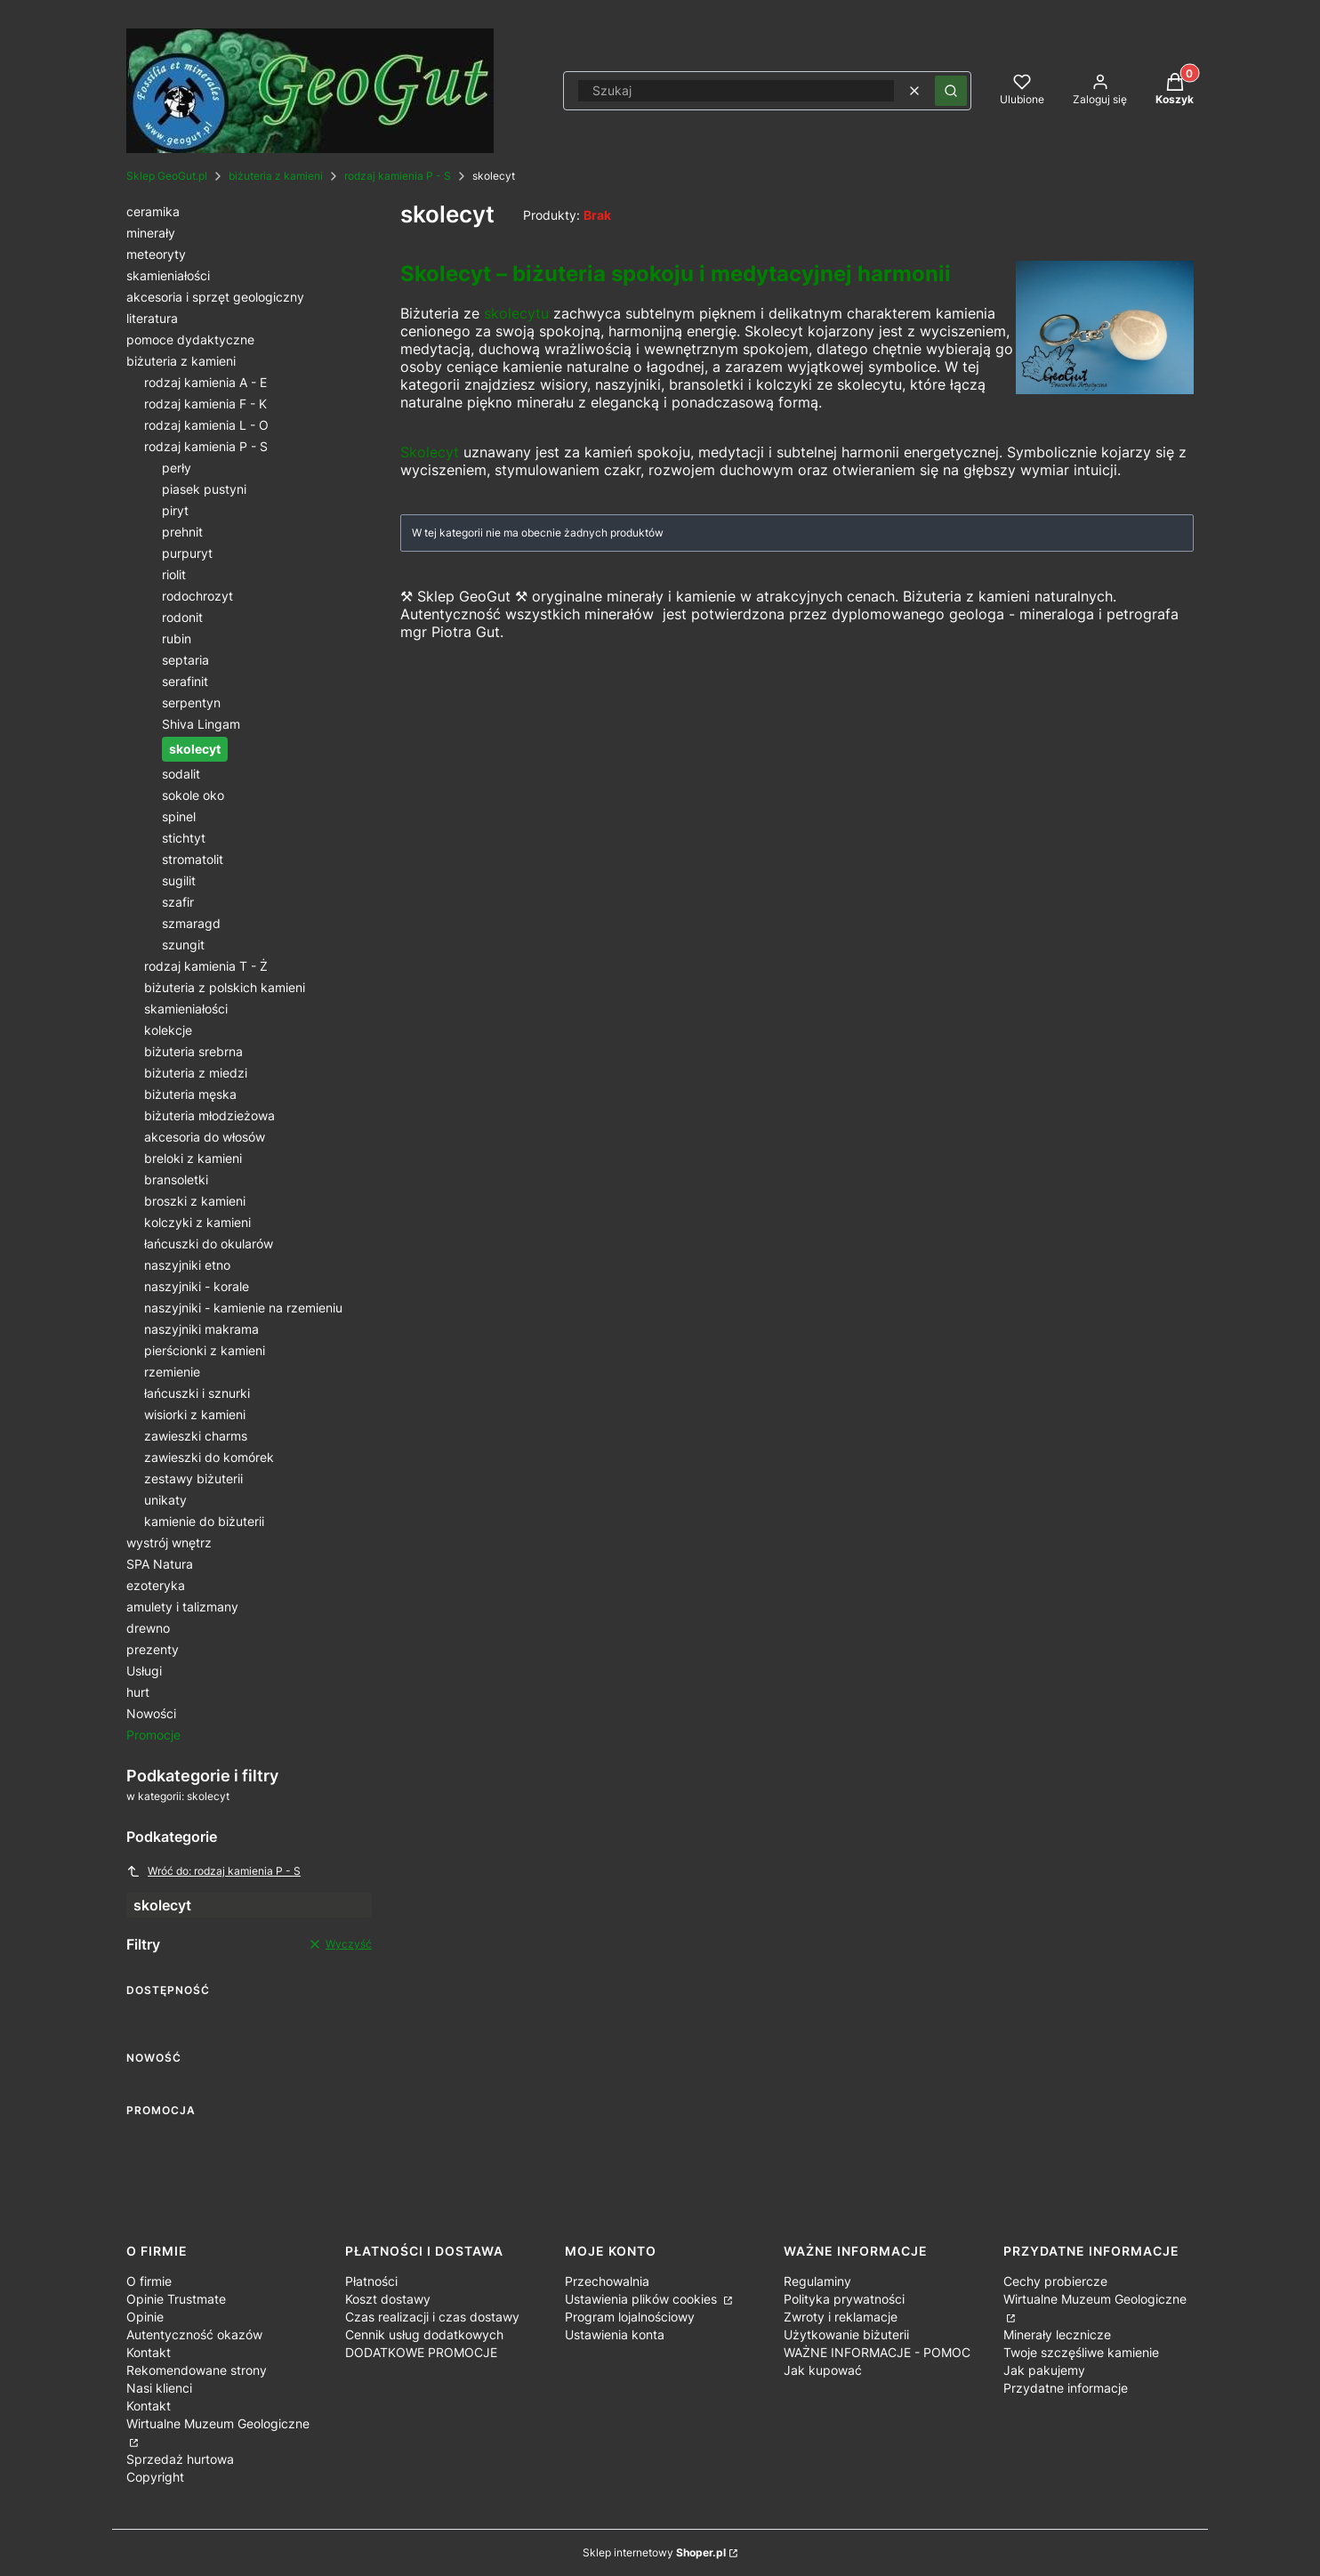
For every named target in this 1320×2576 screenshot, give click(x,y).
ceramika (153, 211)
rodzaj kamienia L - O (206, 424)
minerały (150, 232)
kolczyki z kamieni (197, 1222)
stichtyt (183, 837)
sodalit (181, 773)
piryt (175, 510)
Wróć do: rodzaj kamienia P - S (213, 1871)
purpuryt (187, 553)
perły (176, 467)
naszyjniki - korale (196, 1286)
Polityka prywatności (844, 2298)
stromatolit (192, 859)
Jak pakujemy (1044, 2370)
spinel (179, 816)
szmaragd (191, 923)
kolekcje (168, 1030)
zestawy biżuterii (193, 1478)
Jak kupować (823, 2370)
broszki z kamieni (194, 1200)
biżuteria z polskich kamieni (224, 987)
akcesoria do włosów (204, 1136)
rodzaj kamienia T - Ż (206, 965)
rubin (176, 638)
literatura (152, 318)
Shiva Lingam (201, 723)
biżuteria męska (190, 1094)
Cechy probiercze (1055, 2281)
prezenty (152, 1649)
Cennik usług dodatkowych (424, 2334)
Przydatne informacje (1065, 2387)
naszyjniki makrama (201, 1328)
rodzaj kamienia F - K (205, 403)
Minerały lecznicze (1057, 2334)
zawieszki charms (195, 1435)
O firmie (149, 2281)
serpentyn (191, 702)
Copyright (155, 2476)
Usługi (144, 1670)
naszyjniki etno (187, 1264)
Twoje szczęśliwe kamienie (1081, 2352)
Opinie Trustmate (176, 2298)
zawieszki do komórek (209, 1457)
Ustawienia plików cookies (642, 2298)
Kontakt (148, 2352)
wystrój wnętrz (169, 1542)
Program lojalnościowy (630, 2316)
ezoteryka (155, 1585)
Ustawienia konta (614, 2334)
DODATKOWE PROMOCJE (421, 2352)
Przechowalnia (607, 2281)
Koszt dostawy (388, 2298)
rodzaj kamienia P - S (397, 175)
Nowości (151, 1713)
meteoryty (156, 254)
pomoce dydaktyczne (190, 339)
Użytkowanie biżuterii (846, 2334)
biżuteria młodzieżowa (209, 1115)
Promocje (153, 1734)
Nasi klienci (159, 2387)
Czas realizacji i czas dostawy (432, 2316)
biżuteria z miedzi (195, 1072)
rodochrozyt (197, 595)
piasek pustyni (204, 489)
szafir (178, 901)
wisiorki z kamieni (194, 1414)
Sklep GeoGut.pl (166, 175)
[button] (951, 91)
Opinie (145, 2316)
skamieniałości (168, 275)
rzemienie (172, 1371)
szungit (183, 944)
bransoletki (176, 1179)
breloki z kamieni (193, 1158)
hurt (137, 1692)
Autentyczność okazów (194, 2334)
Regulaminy (817, 2281)
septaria (185, 659)
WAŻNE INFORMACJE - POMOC (877, 2352)
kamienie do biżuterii (204, 1521)
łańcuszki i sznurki (197, 1393)
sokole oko (193, 795)
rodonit (182, 617)
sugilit (179, 880)
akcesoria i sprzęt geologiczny (215, 296)
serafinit (185, 681)
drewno (148, 1627)
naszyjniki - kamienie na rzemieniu (243, 1307)
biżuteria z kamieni (276, 175)
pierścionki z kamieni (204, 1350)
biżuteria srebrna (193, 1051)
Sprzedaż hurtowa (180, 2459)
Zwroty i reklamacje (840, 2316)
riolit (174, 574)
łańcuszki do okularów (208, 1243)
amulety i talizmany (182, 1606)
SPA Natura (159, 1563)
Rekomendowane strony (196, 2370)
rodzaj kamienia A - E (205, 382)
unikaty (165, 1499)
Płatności (371, 2281)
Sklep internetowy (654, 2552)
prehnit (182, 531)
